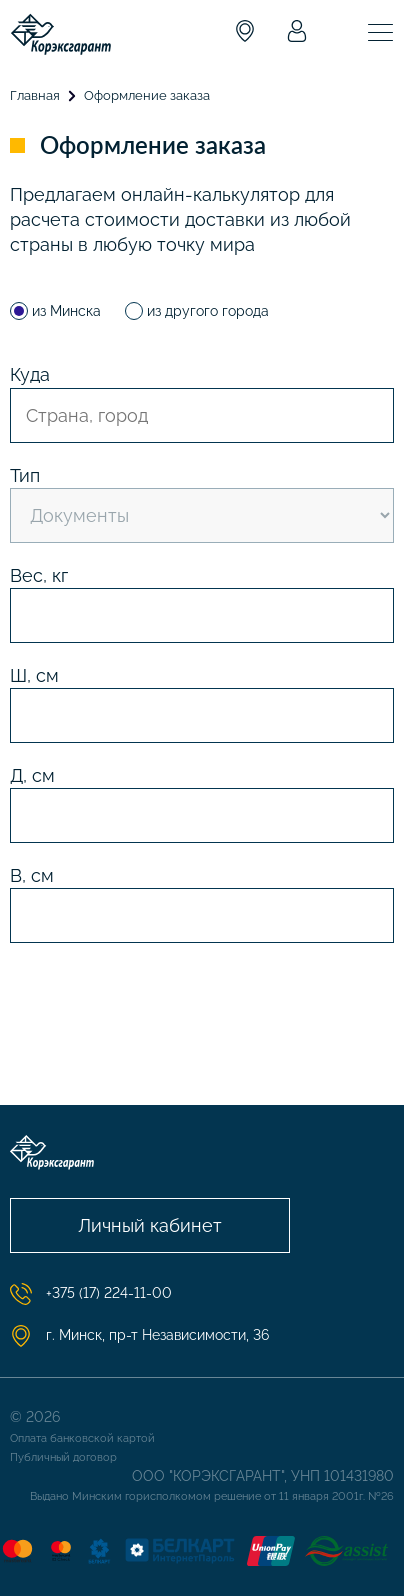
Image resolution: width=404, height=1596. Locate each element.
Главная (35, 95)
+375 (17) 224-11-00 (91, 1294)
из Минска (57, 310)
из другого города (197, 310)
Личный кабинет (150, 1225)
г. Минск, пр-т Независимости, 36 (139, 1336)
